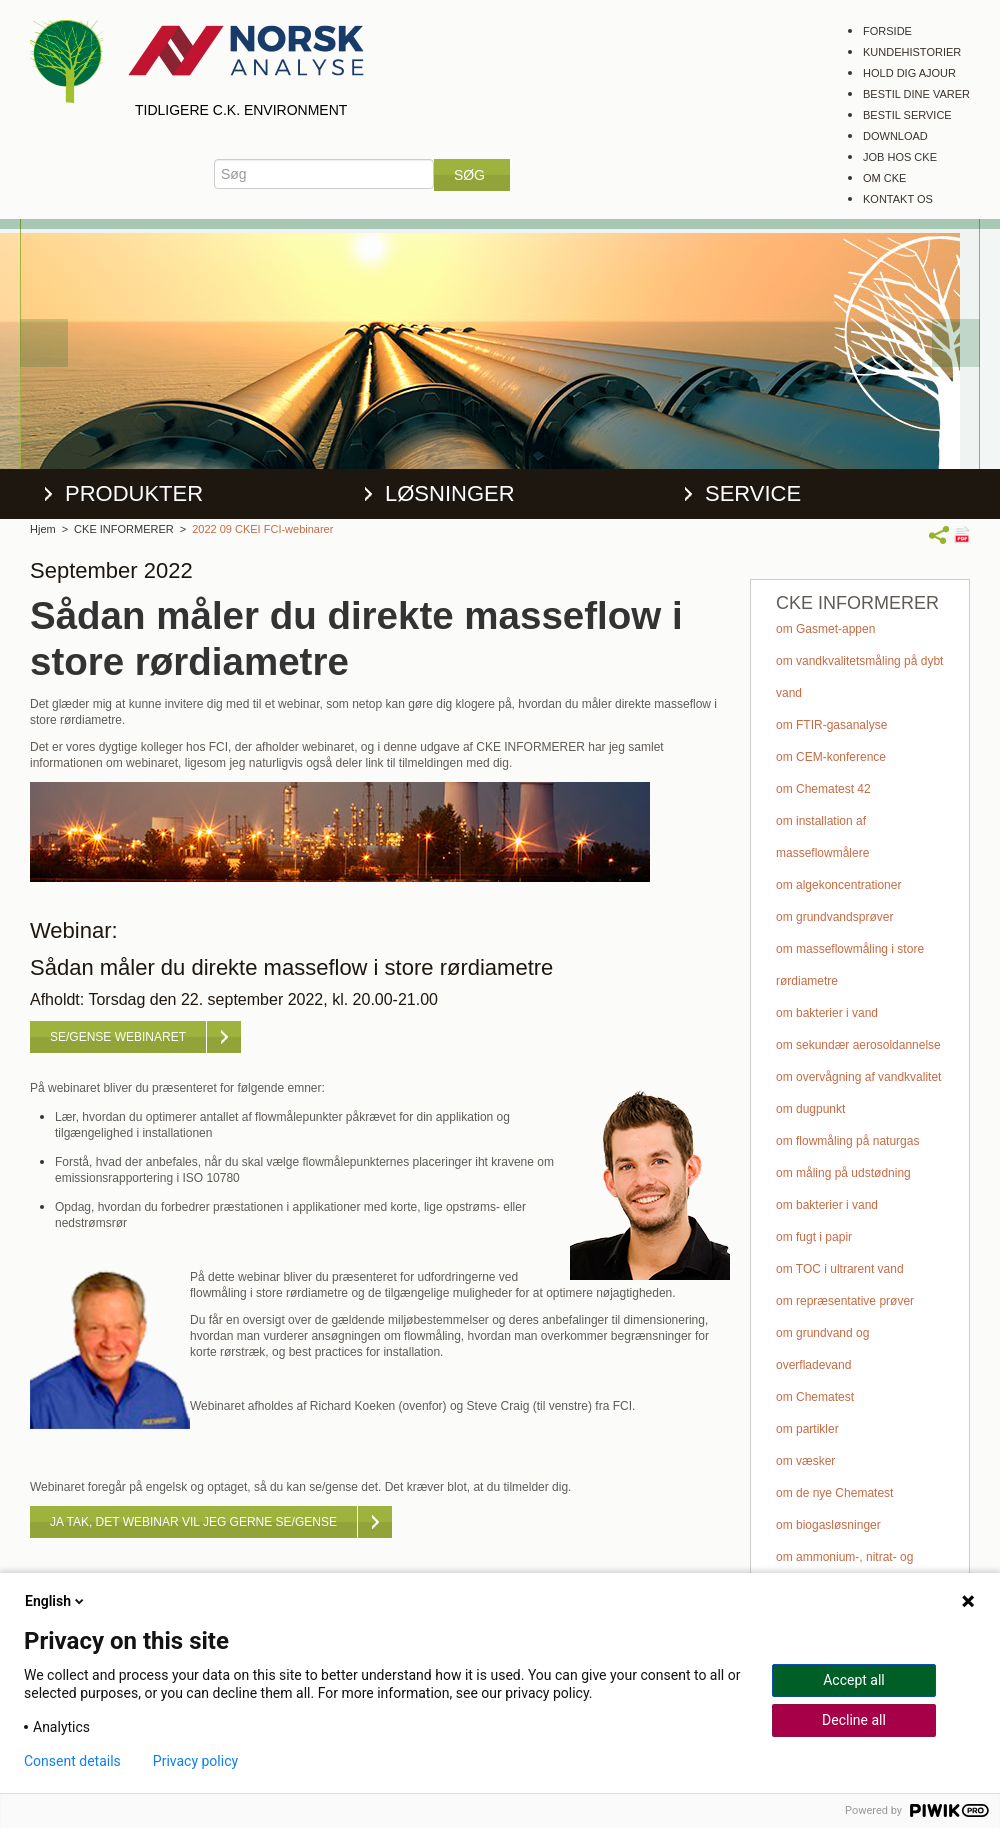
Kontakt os (898, 199)
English (56, 1601)
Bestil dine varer (916, 94)
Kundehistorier (912, 52)
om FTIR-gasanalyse (831, 725)
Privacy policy (195, 1761)
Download (895, 136)
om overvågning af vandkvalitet (858, 1077)
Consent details (72, 1761)
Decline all (854, 1720)
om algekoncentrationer (838, 885)
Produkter (134, 493)
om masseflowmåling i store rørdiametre (850, 965)
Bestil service (907, 115)
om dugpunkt (810, 1109)
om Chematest (815, 1397)
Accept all (854, 1680)
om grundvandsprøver (834, 917)
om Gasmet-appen (825, 629)
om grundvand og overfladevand (822, 1349)
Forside (887, 31)
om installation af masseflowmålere (822, 837)
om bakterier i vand (827, 1013)
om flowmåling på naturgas (847, 1141)
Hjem (43, 529)
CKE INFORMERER (124, 529)
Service (753, 493)
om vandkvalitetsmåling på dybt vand (859, 677)
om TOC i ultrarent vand (840, 1269)
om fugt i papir (814, 1237)
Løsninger (450, 493)
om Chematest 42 (823, 789)
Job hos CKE (900, 157)
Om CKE (884, 178)
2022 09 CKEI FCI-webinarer (262, 529)
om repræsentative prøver (845, 1301)
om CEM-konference (831, 757)
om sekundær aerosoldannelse (858, 1045)
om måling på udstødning (843, 1173)
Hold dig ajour (909, 73)
